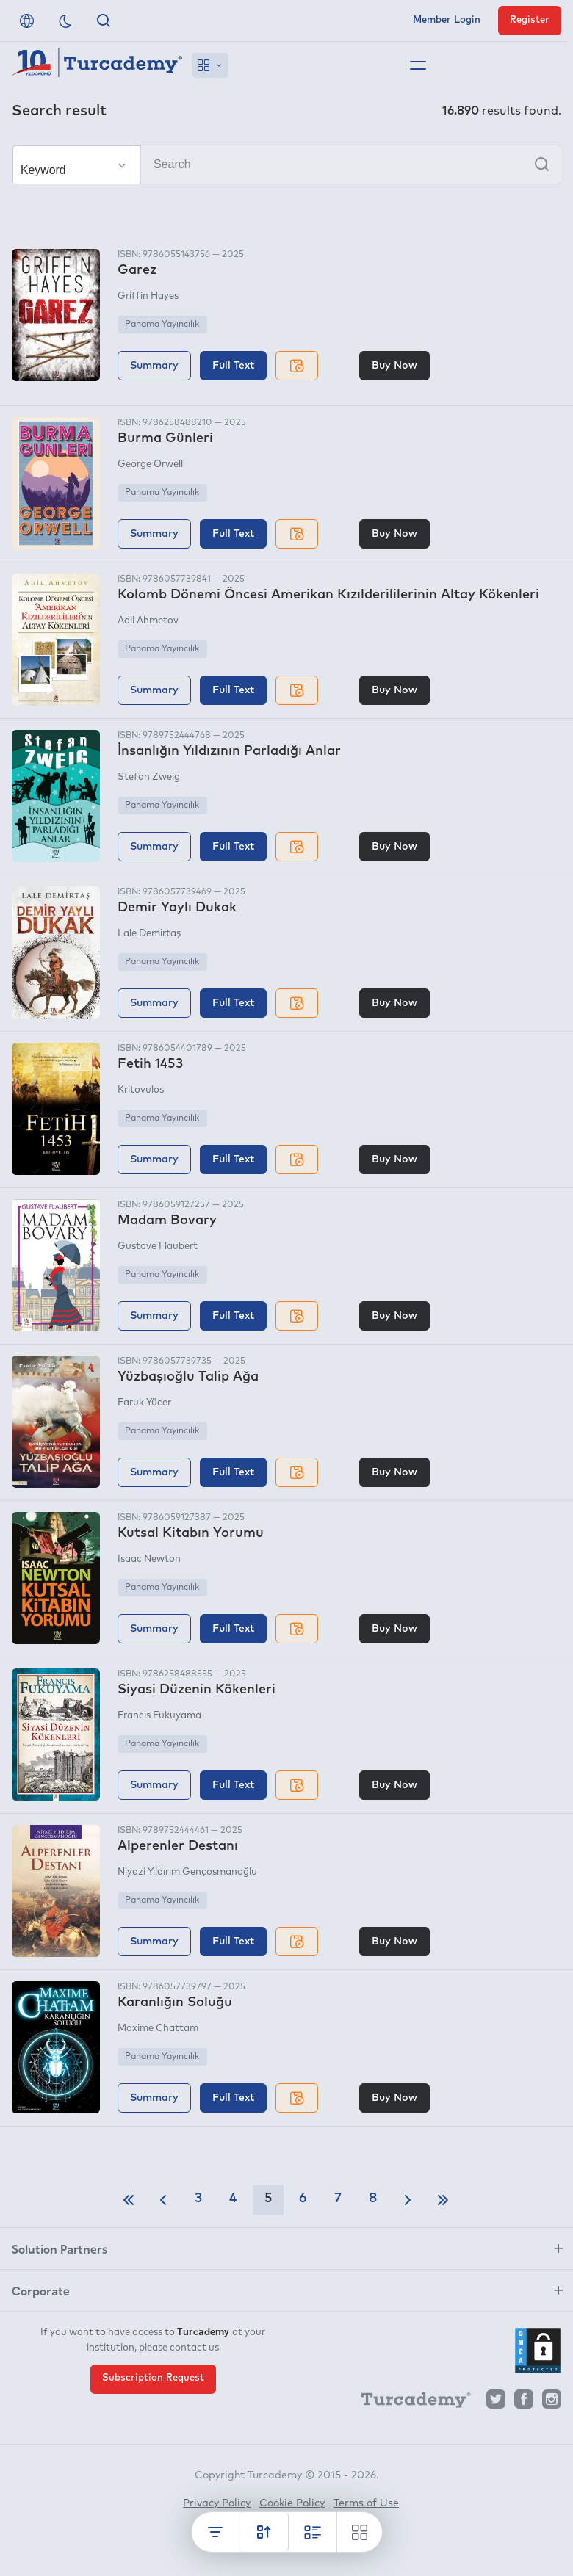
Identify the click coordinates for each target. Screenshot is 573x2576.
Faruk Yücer (144, 1403)
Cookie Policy (292, 2503)
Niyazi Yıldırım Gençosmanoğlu (187, 1872)
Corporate (41, 2290)
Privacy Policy (217, 2503)
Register (529, 20)
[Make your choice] (76, 165)
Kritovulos (141, 1090)
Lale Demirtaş (149, 933)
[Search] (286, 164)
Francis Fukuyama (159, 1716)
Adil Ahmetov (148, 621)
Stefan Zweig (149, 777)
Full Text (233, 366)
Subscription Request (153, 2378)
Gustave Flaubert (158, 1246)
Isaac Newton (149, 1559)
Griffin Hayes (148, 296)
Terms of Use (366, 2503)
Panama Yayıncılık (162, 324)
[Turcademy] (409, 2403)
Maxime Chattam (158, 2028)
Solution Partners (59, 2248)
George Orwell (150, 464)
